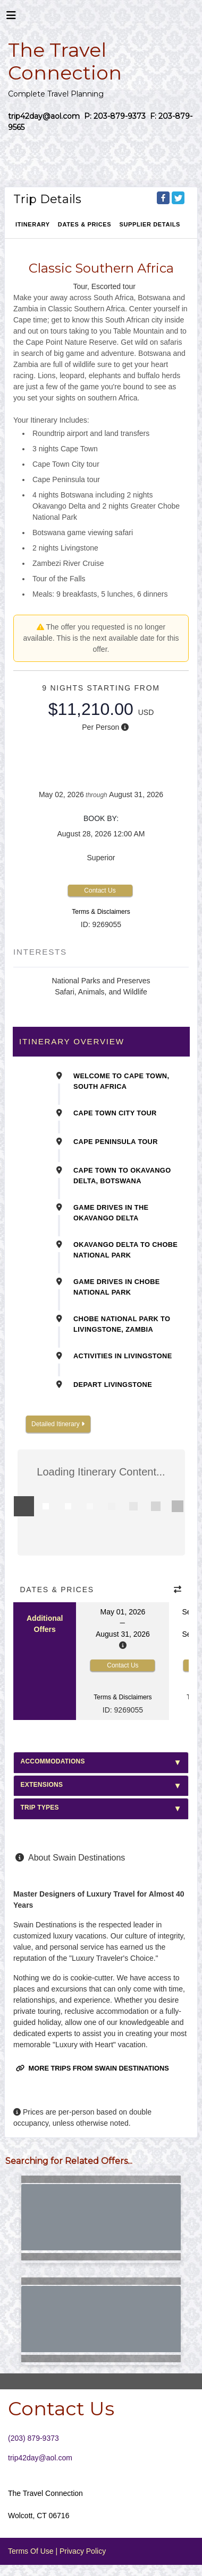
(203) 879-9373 (33, 2438)
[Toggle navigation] (11, 18)
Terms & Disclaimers (101, 911)
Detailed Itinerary (58, 1424)
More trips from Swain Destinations (92, 2068)
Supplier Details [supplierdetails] (149, 224)
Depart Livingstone (112, 1385)
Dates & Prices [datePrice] (84, 224)
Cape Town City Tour (115, 1113)
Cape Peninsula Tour (115, 1142)
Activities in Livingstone (122, 1356)
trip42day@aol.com (40, 2457)
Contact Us (99, 890)
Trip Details (47, 199)
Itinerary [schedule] (32, 224)
